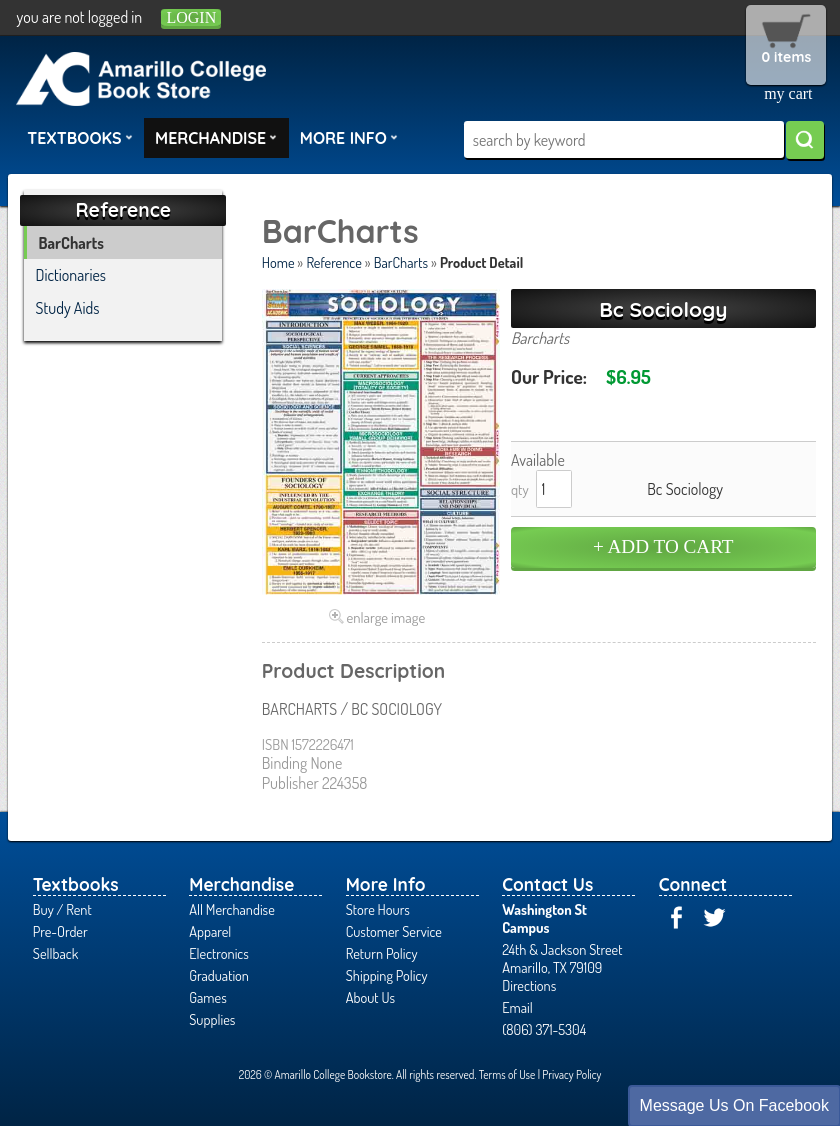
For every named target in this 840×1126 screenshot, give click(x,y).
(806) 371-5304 (544, 1029)
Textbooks (80, 137)
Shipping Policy (387, 975)
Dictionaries (71, 275)
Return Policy (382, 953)
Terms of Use (507, 1074)
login (191, 17)
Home (278, 262)
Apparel (210, 931)
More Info (349, 137)
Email (517, 1007)
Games (207, 997)
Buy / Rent (62, 909)
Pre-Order (60, 931)
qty (520, 489)
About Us (370, 997)
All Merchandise (232, 909)
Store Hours (378, 909)
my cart (788, 93)
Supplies (212, 1019)
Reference (333, 262)
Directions (529, 985)
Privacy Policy (571, 1074)
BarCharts (401, 262)
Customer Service (394, 931)
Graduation (219, 975)
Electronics (219, 953)
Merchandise (216, 137)
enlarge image (386, 617)
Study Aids (68, 308)
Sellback (55, 953)
